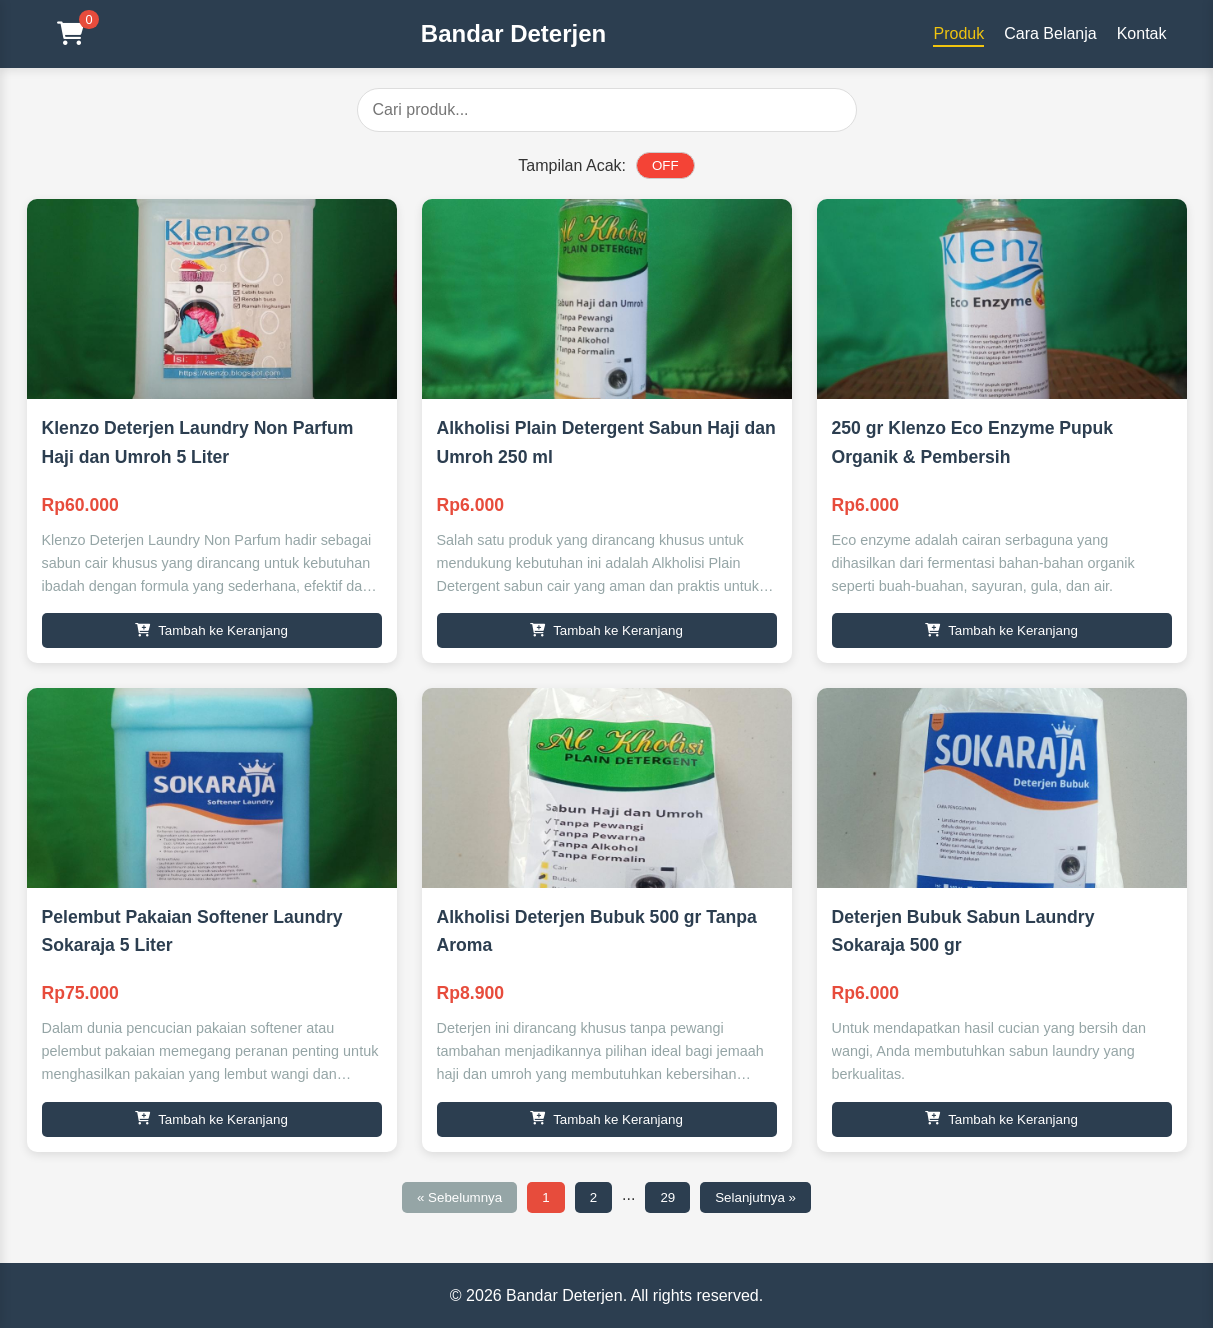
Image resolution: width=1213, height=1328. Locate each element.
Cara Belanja (1050, 33)
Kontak (1142, 33)
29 (667, 1197)
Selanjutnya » (755, 1197)
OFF (665, 165)
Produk (958, 33)
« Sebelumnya (459, 1197)
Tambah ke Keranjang (211, 630)
